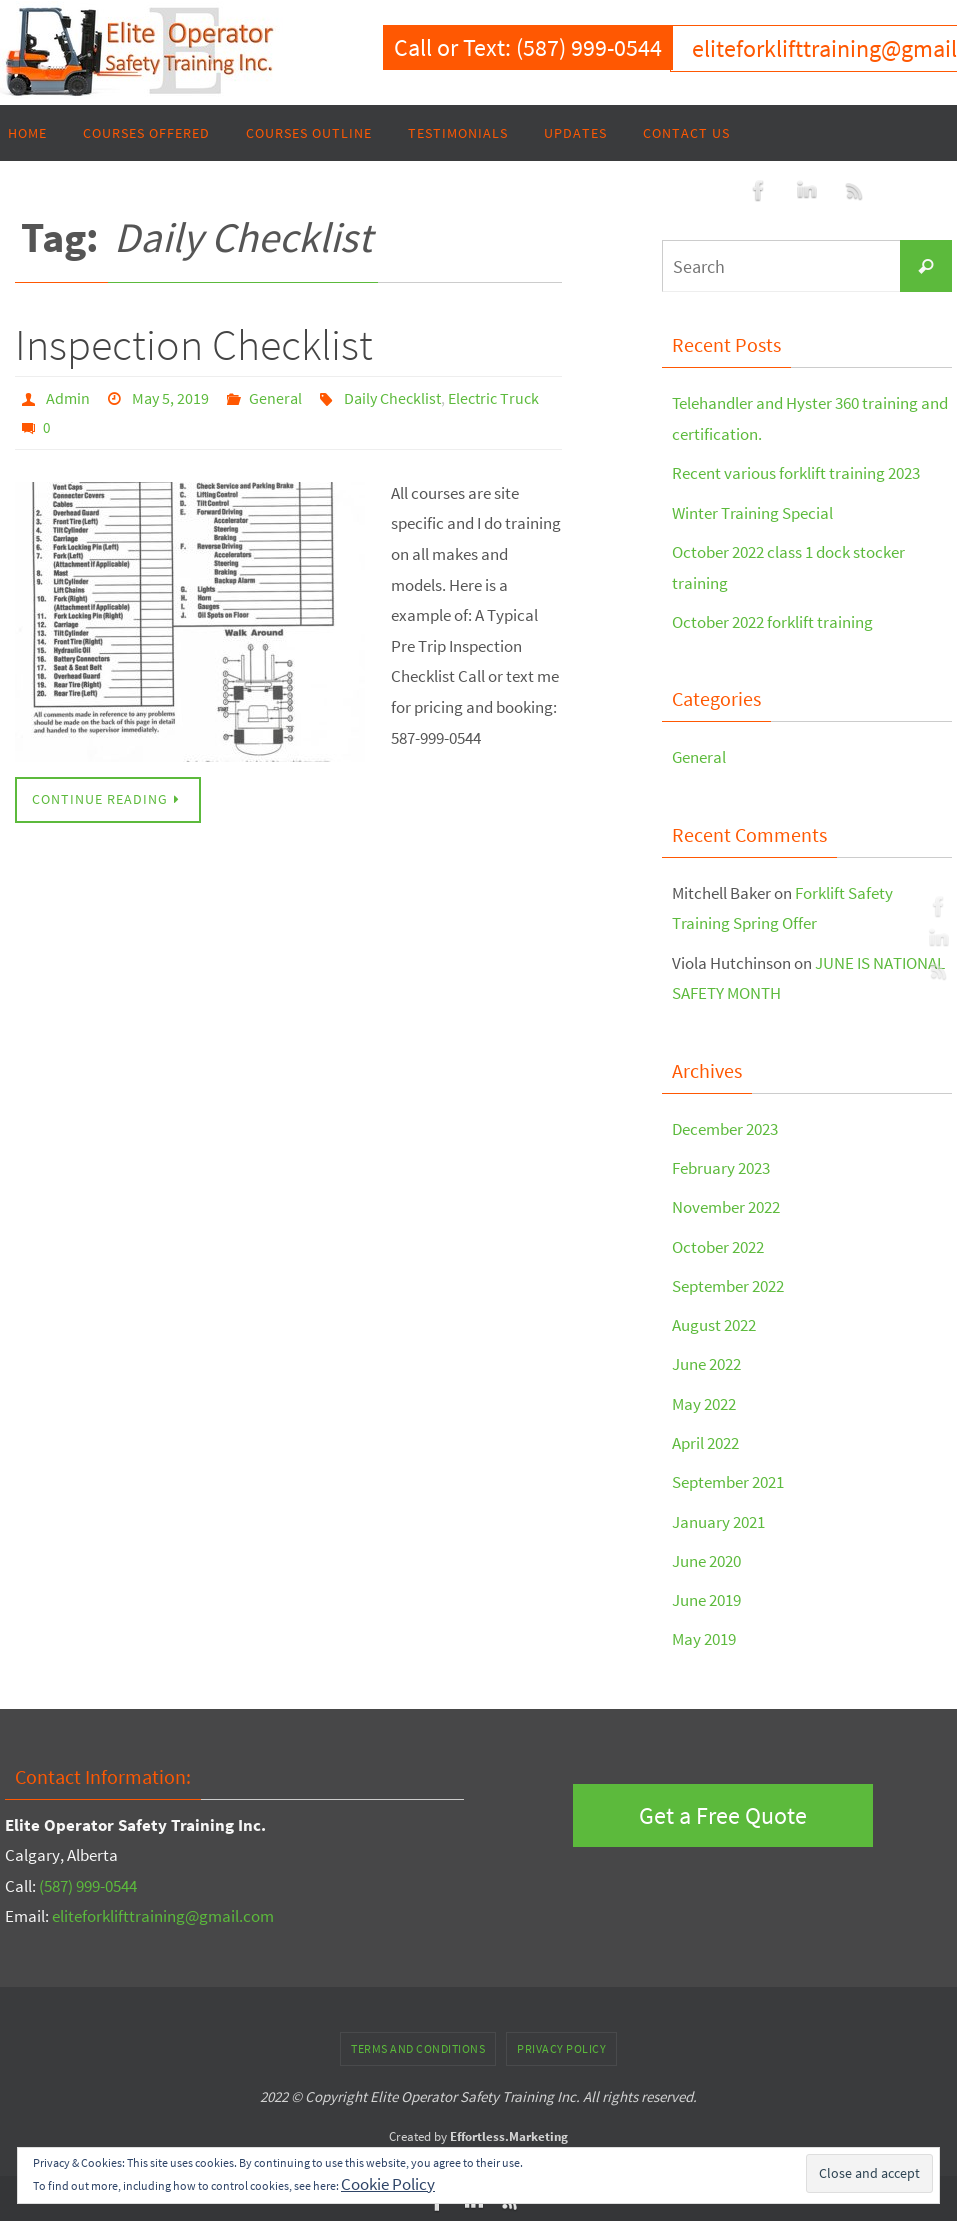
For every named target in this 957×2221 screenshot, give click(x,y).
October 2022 (718, 1244)
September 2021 (728, 1478)
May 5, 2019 (170, 398)
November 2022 (726, 1205)
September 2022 (728, 1283)
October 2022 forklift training (772, 621)
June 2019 (706, 1596)
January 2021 (718, 1517)
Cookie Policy (388, 2184)
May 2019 (704, 1635)
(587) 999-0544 (88, 1881)
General (275, 398)
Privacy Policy (561, 2043)
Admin (68, 398)
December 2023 (725, 1127)
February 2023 (721, 1166)
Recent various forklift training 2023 (796, 473)
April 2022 (705, 1439)
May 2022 (704, 1400)
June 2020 (706, 1557)
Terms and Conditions (418, 2043)
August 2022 (714, 1322)
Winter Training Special (752, 512)
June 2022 (706, 1361)
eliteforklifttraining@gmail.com (163, 1912)
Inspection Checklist (194, 344)
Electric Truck (493, 398)
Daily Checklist (392, 398)
